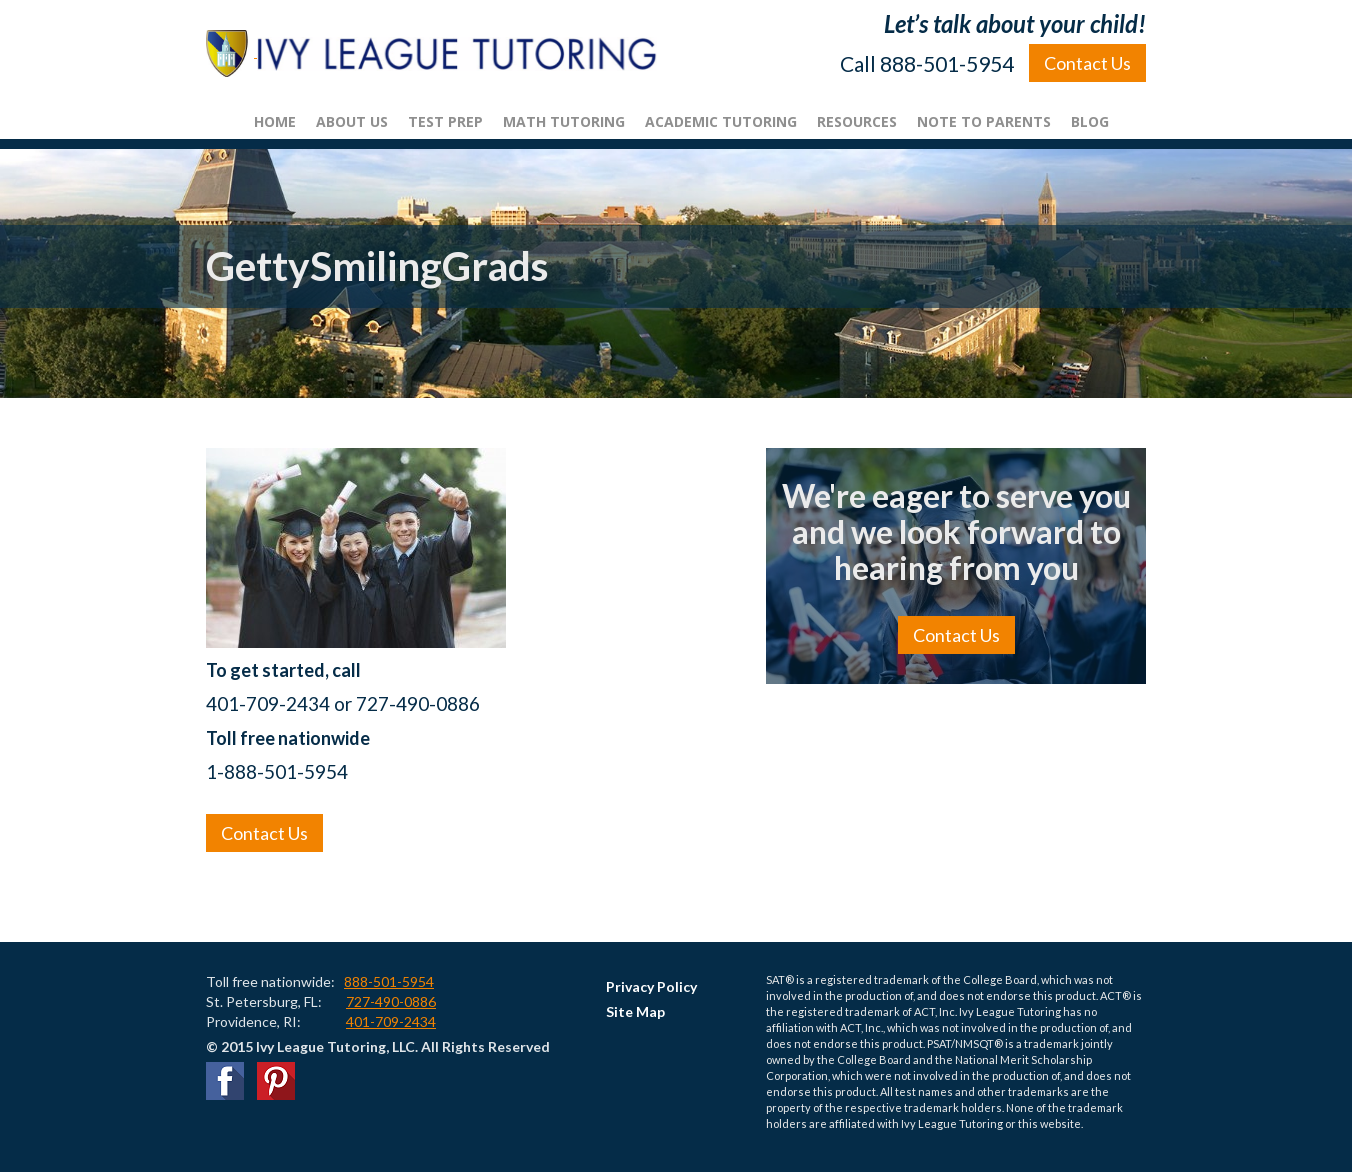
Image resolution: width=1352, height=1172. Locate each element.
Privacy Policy (651, 986)
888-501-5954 (389, 981)
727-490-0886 (391, 1001)
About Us (352, 121)
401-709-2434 (391, 1021)
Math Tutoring (564, 121)
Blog (1090, 121)
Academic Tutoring (721, 121)
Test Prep (445, 121)
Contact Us (1087, 63)
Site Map (635, 1011)
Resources (857, 121)
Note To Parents (984, 121)
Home (275, 121)
